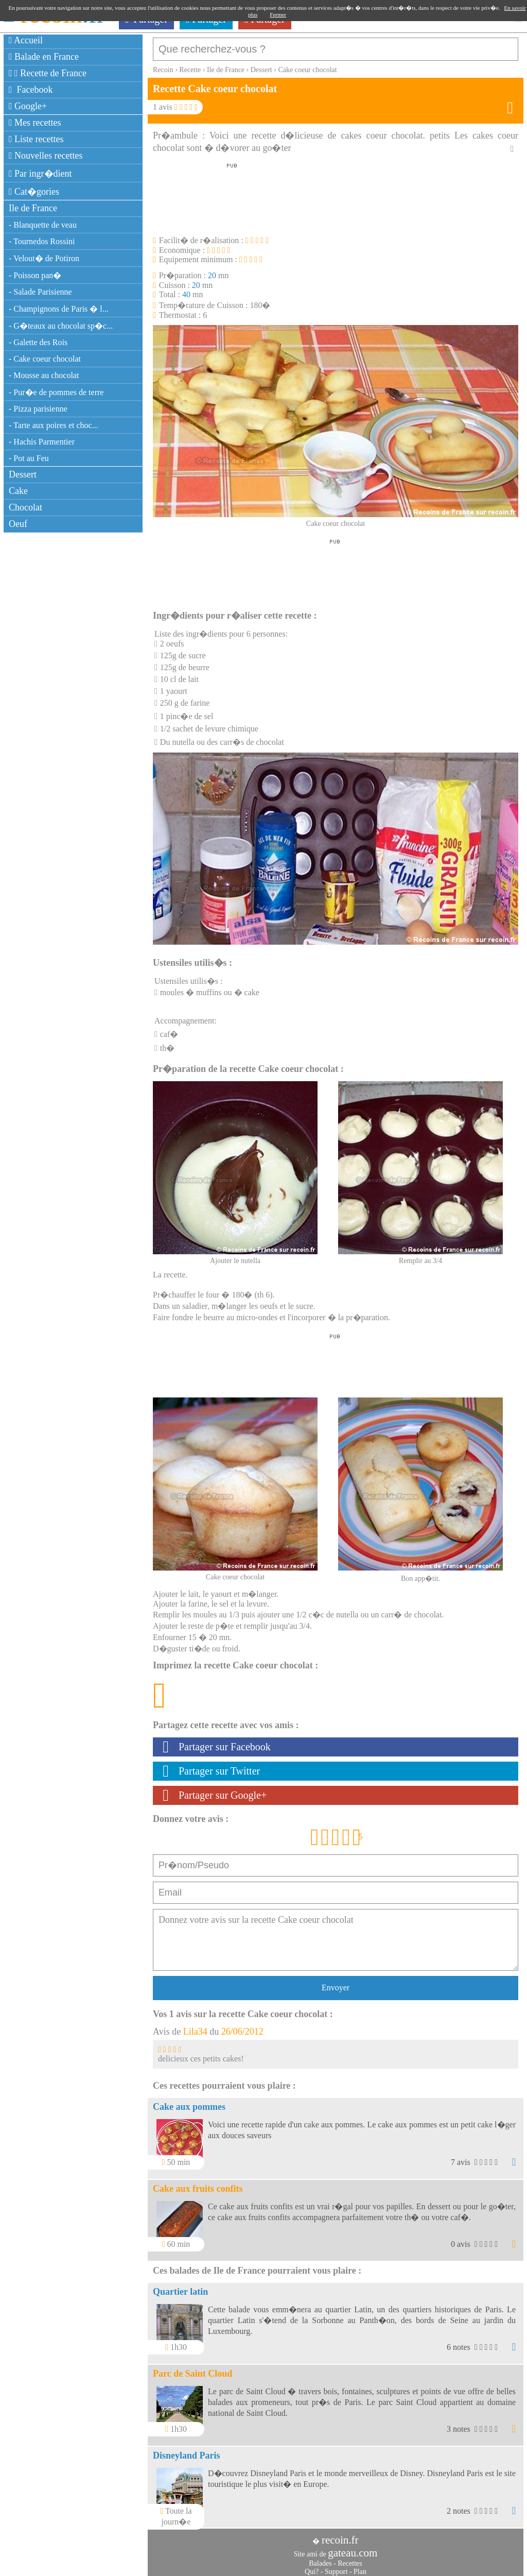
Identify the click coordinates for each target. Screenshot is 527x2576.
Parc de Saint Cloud (192, 2368)
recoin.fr (340, 2535)
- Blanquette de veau (43, 224)
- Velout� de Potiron (44, 258)
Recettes (350, 2558)
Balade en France (44, 57)
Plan (360, 2566)
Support (336, 2566)
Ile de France (33, 208)
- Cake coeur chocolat (45, 358)
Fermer (278, 14)
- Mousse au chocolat (44, 375)
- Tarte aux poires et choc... (53, 425)
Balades (320, 2558)
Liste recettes (36, 139)
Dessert (23, 474)
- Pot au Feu (29, 458)
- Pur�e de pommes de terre (56, 392)
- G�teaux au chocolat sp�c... (61, 325)
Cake (18, 491)
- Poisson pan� (35, 275)
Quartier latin (180, 2286)
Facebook (31, 89)
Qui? (312, 2566)
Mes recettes (35, 122)
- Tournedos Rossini (42, 241)
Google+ (28, 106)
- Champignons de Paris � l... (59, 308)
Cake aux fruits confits (198, 2183)
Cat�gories (34, 191)
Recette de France (47, 73)
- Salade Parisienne (40, 291)
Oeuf (18, 524)
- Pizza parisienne (38, 408)
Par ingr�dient (40, 173)
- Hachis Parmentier (42, 441)
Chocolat (25, 507)
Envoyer (335, 1982)
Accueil (26, 40)
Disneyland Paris (186, 2450)
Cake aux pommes (189, 2101)
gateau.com (352, 2547)
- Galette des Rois (38, 342)
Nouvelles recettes (46, 155)
